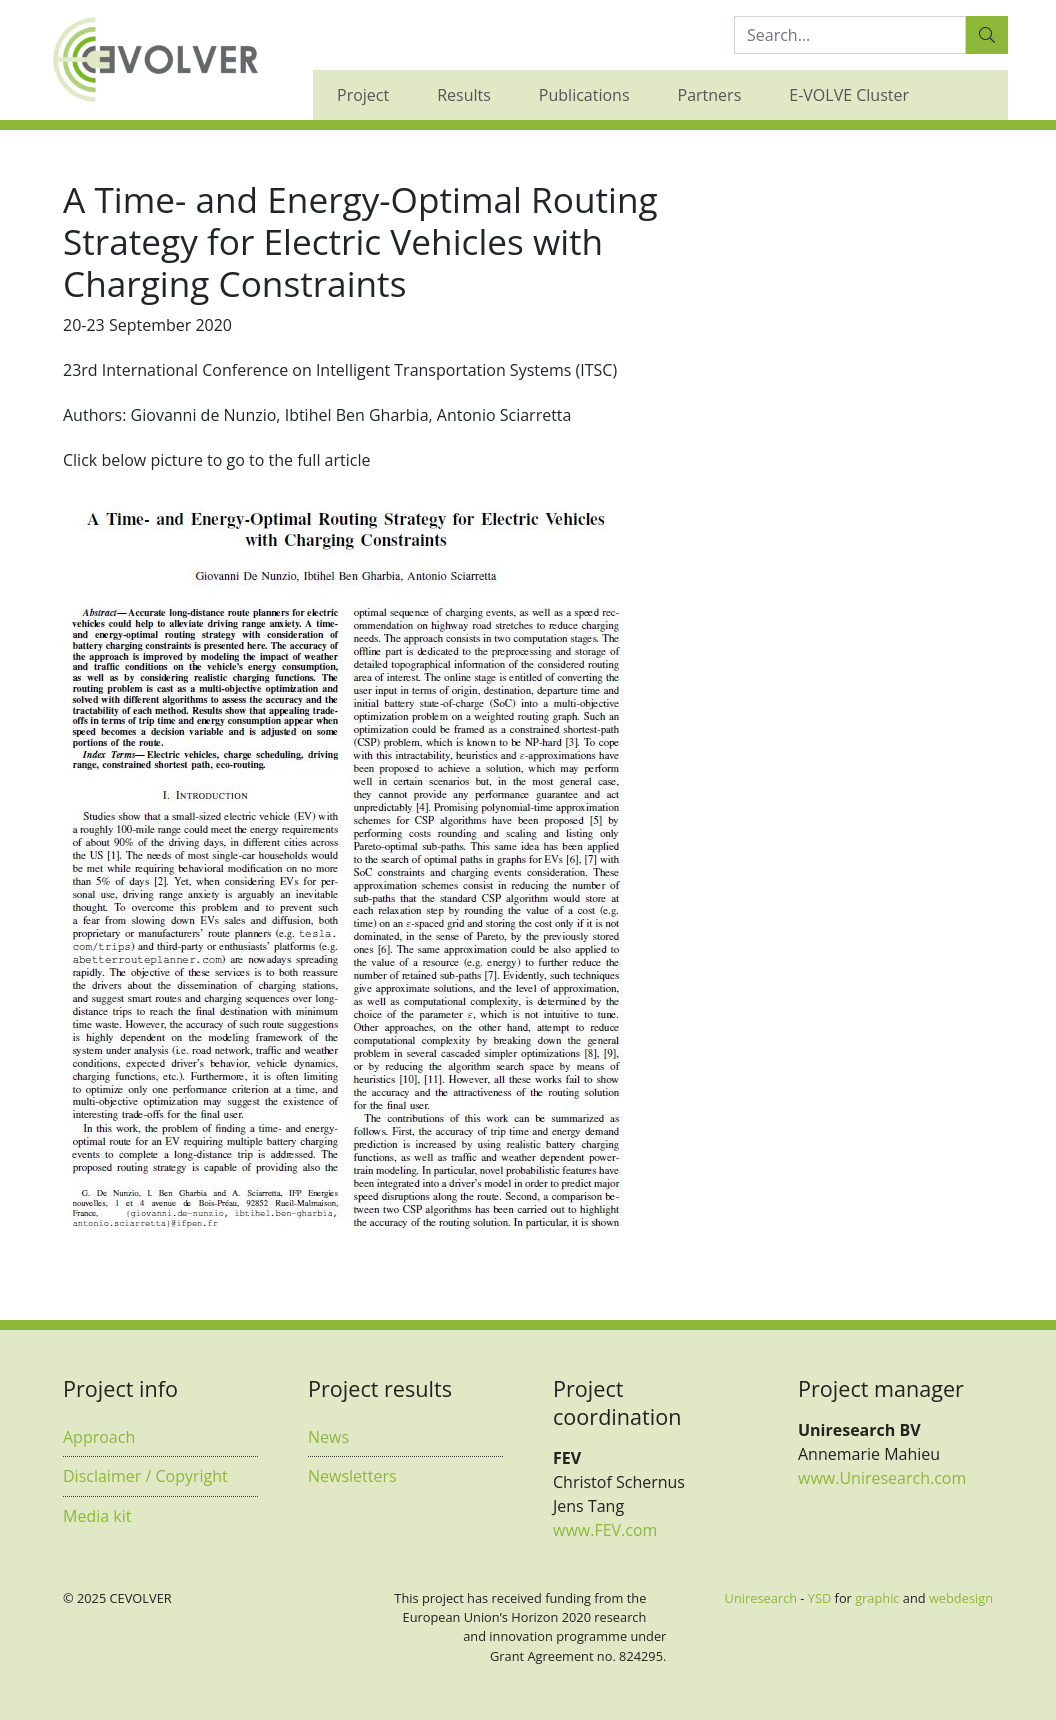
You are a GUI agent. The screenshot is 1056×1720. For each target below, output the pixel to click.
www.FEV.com (605, 1530)
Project (363, 95)
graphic (877, 1598)
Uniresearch (761, 1598)
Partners (710, 95)
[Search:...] (850, 35)
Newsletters (352, 1476)
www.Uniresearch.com (882, 1478)
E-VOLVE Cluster (849, 95)
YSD (819, 1598)
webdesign (961, 1598)
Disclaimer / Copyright (145, 1476)
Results (464, 95)
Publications (584, 95)
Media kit (97, 1516)
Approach (99, 1437)
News (328, 1437)
